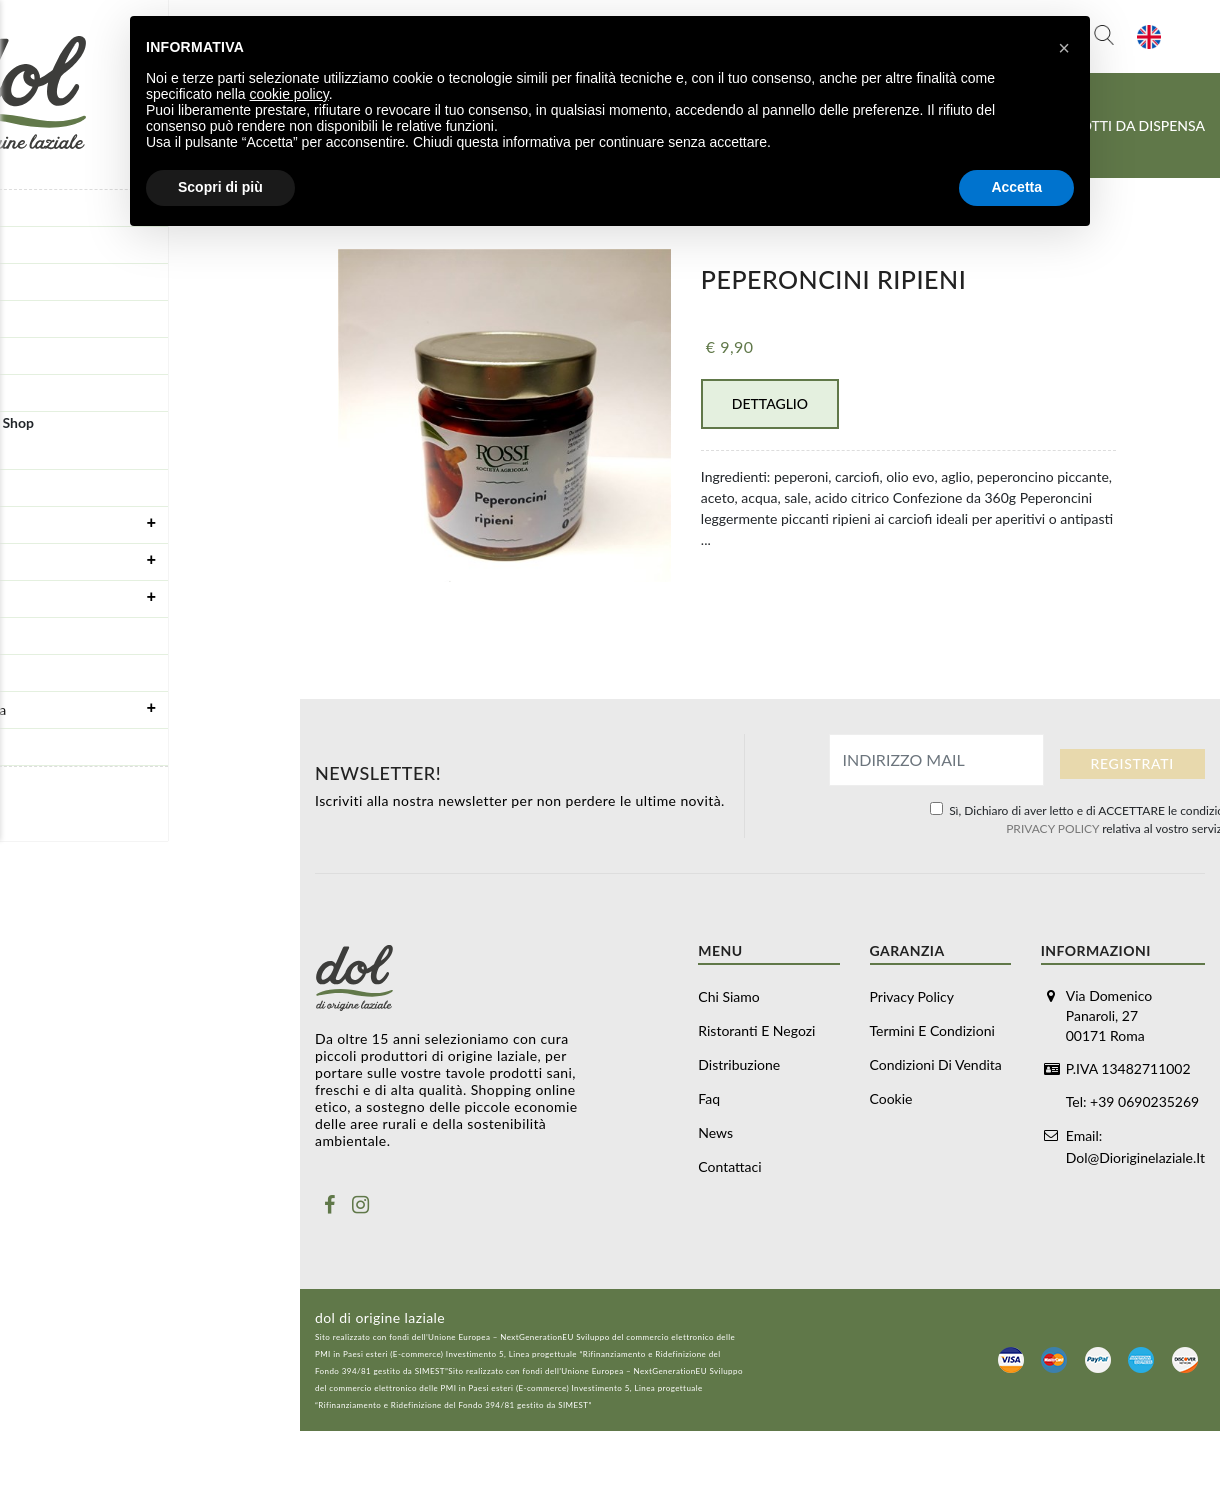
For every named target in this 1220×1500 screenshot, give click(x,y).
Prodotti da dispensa (155, 709)
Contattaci (42, 392)
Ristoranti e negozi (68, 244)
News (27, 355)
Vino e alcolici (53, 746)
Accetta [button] (1016, 187)
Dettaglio (770, 403)
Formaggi (155, 524)
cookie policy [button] (289, 94)
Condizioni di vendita (936, 1064)
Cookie (891, 1098)
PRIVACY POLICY (1052, 828)
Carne (155, 598)
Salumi (155, 561)
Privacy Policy (912, 996)
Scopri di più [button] (220, 187)
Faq (21, 318)
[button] (1064, 48)
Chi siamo (728, 996)
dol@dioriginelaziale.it (1135, 1154)
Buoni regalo (49, 450)
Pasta (27, 635)
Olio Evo (36, 672)
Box (22, 487)
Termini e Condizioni (932, 1030)
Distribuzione (52, 281)
